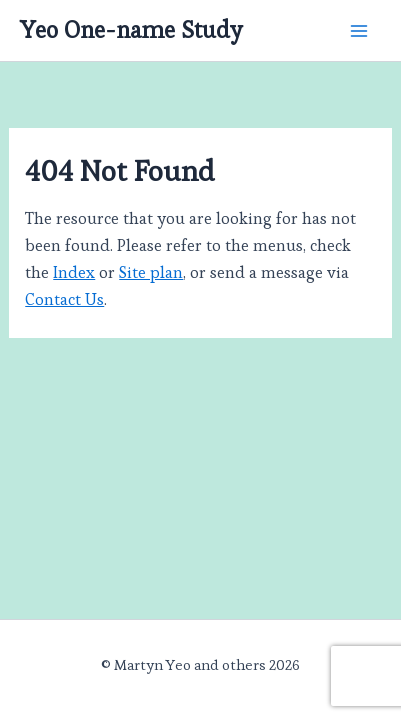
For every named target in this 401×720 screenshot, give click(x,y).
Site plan (151, 272)
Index (74, 272)
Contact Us (64, 299)
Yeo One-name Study (131, 30)
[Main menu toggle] (358, 30)
